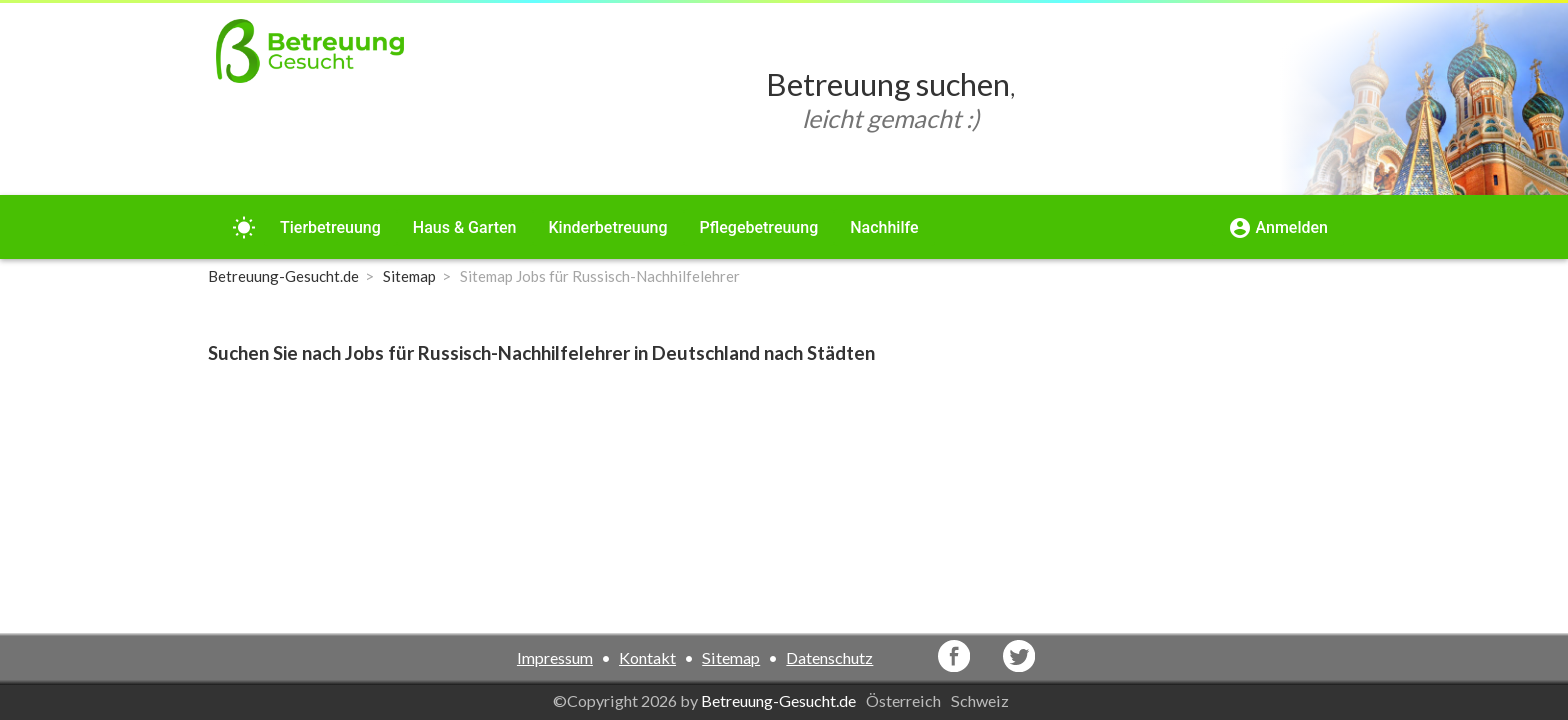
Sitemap (731, 657)
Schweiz (981, 700)
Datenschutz (829, 657)
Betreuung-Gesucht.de (778, 700)
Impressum (555, 657)
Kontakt (647, 657)
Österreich (905, 700)
